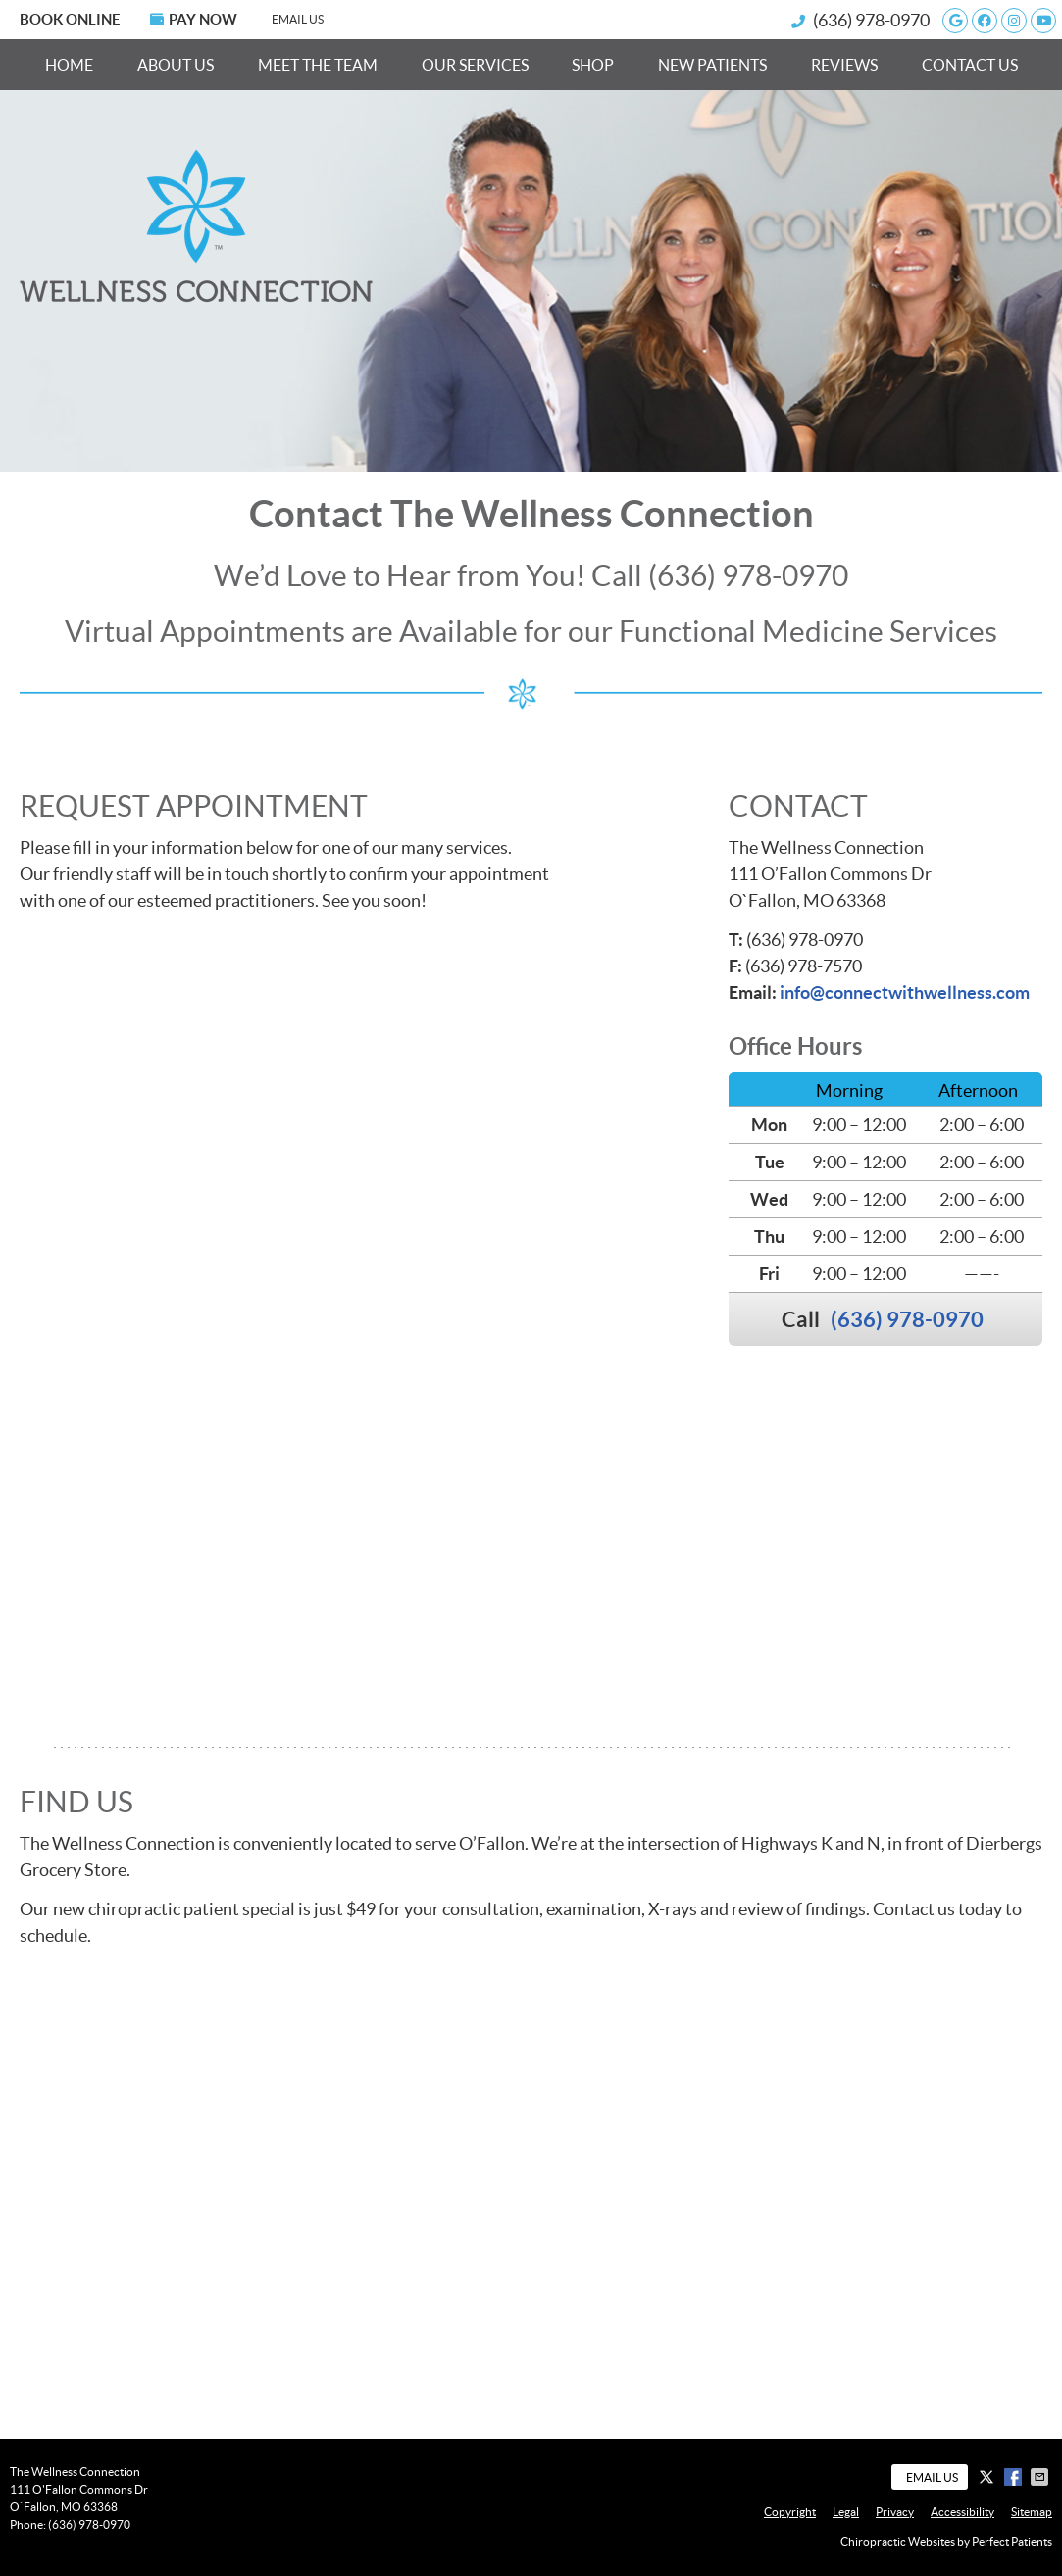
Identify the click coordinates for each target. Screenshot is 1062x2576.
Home (69, 65)
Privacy (895, 2511)
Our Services (475, 65)
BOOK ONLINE (70, 19)
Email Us (298, 19)
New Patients (712, 65)
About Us (175, 65)
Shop (593, 65)
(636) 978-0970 (871, 20)
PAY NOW (193, 19)
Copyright (790, 2511)
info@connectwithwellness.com (905, 992)
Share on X (988, 2477)
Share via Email (1041, 2477)
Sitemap (1031, 2511)
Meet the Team (318, 65)
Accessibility (962, 2511)
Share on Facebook (1015, 2477)
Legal (846, 2511)
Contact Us (970, 65)
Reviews (844, 65)
